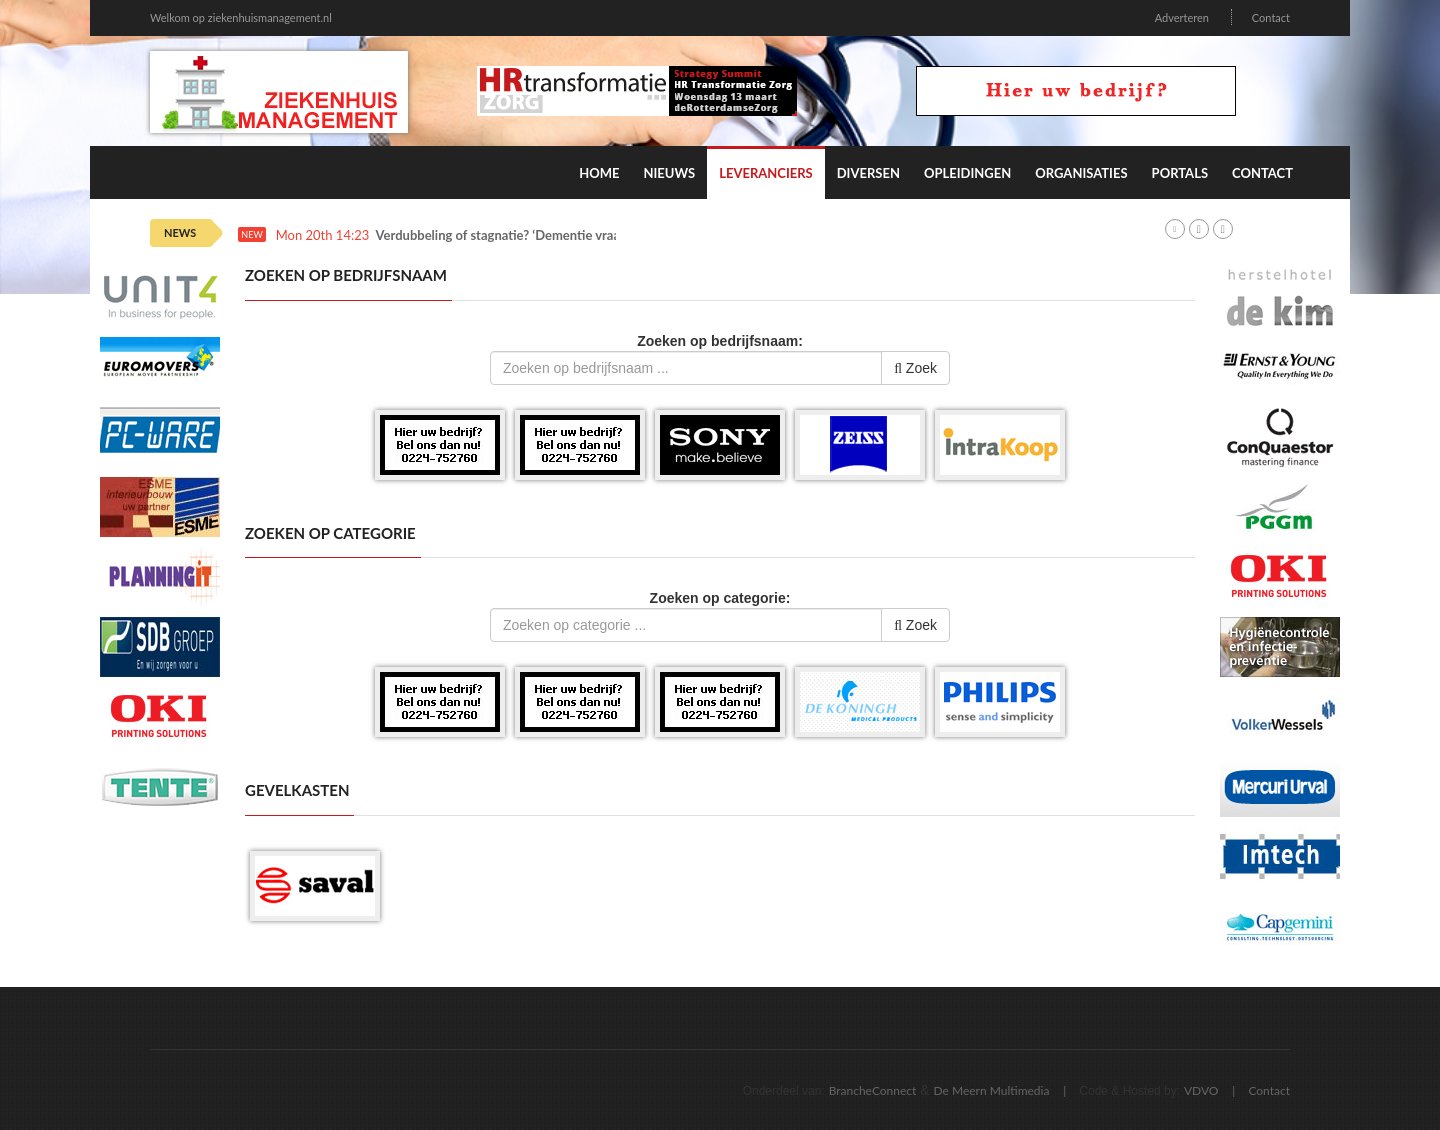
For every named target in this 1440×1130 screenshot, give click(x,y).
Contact (1271, 17)
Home (599, 173)
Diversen (868, 173)
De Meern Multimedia (992, 1090)
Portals (1180, 173)
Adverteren (1182, 17)
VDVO (1201, 1090)
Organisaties (1081, 173)
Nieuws (669, 173)
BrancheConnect (873, 1090)
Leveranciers (766, 173)
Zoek (915, 368)
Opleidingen (967, 173)
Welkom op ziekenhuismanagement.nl (241, 17)
